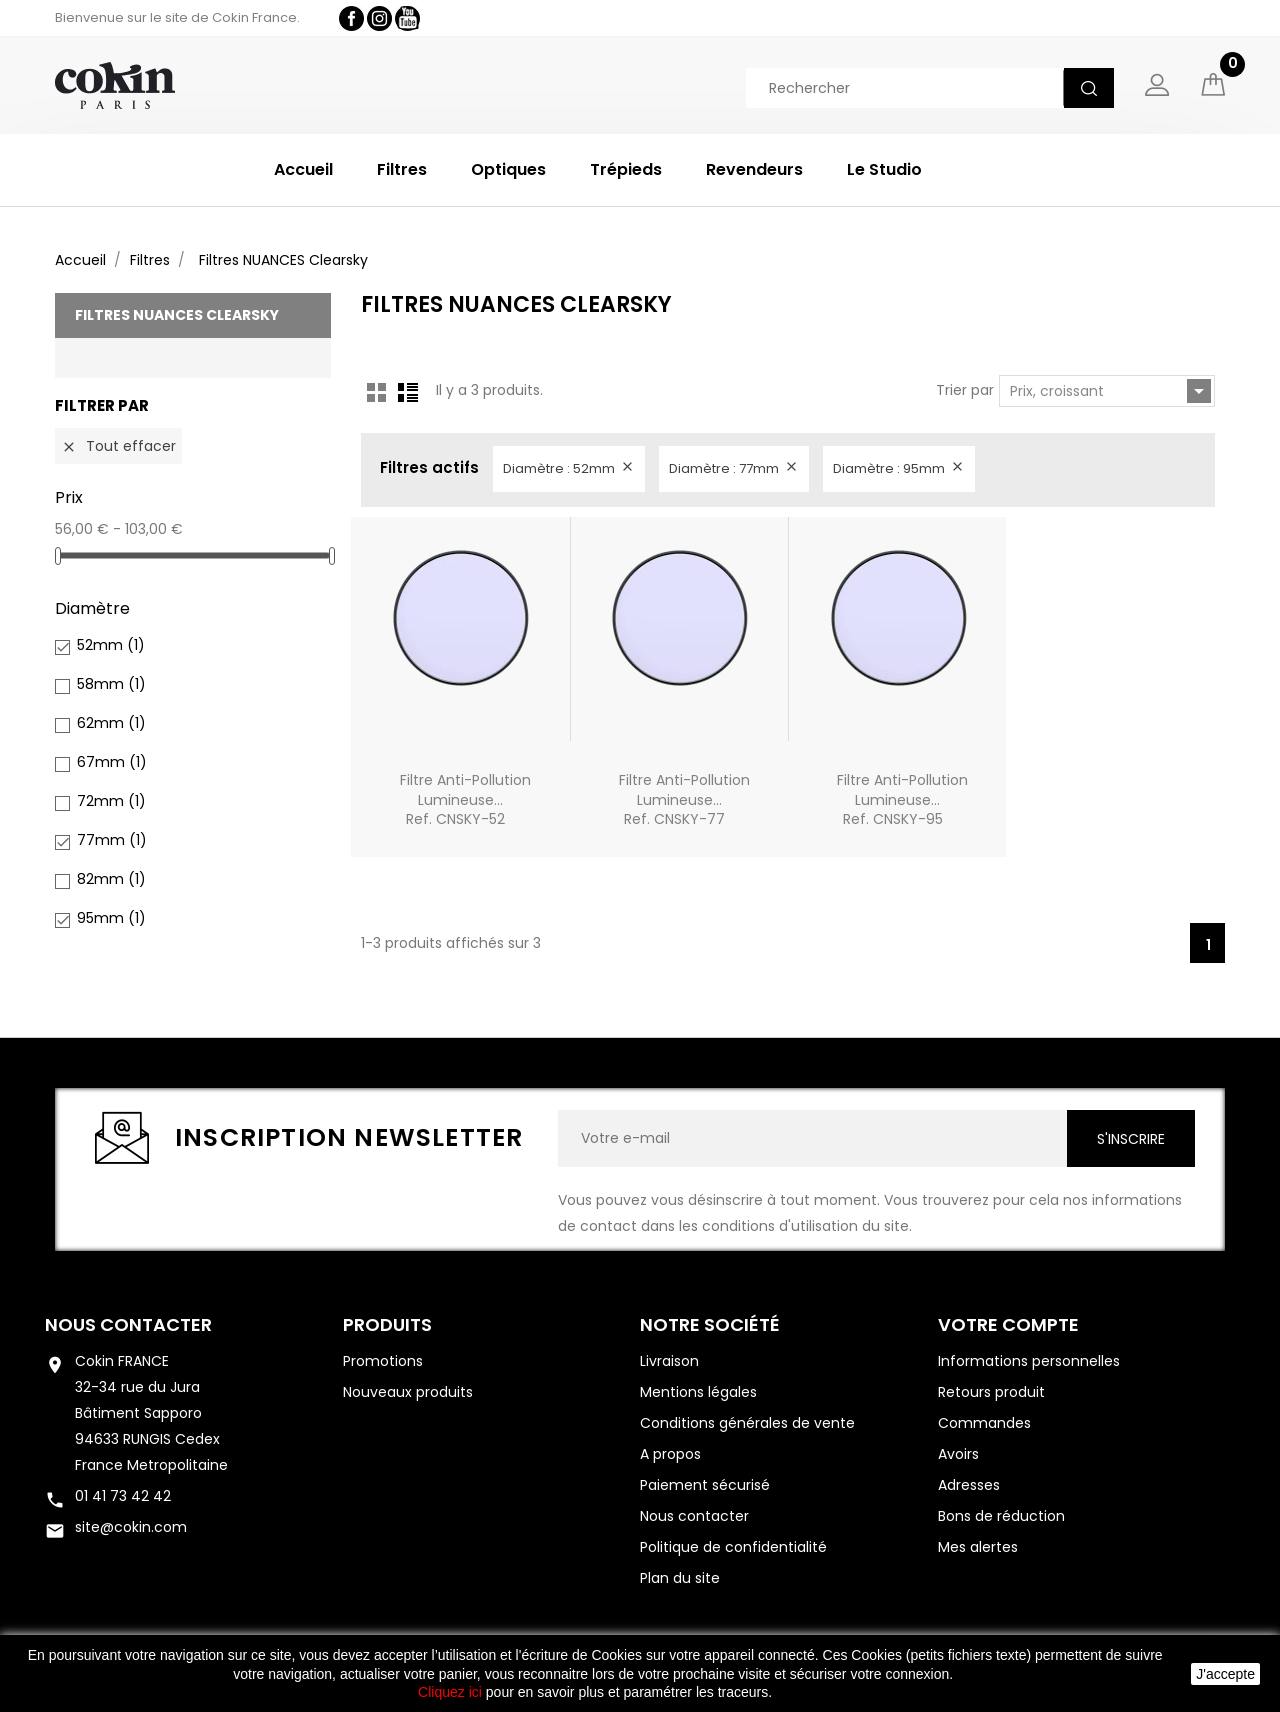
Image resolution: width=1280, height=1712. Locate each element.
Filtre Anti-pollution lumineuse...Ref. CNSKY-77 (684, 800)
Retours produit (991, 1392)
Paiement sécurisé (705, 1485)
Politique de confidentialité (733, 1547)
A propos (670, 1454)
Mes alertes (978, 1547)
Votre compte (1008, 1324)
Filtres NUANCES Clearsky (177, 315)
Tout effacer (118, 446)
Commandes (984, 1423)
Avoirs (958, 1454)
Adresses (969, 1485)
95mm (111, 918)
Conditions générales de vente (747, 1423)
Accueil (303, 169)
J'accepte (1225, 1674)
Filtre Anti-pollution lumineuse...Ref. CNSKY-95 (902, 800)
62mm (111, 723)
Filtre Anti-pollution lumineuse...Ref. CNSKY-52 (465, 800)
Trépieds (626, 169)
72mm (111, 801)
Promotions (383, 1361)
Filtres (402, 169)
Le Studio (884, 169)
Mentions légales (698, 1392)
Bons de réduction (1001, 1516)
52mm (111, 645)
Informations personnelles (1029, 1361)
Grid (377, 392)
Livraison (669, 1361)
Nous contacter (128, 1324)
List (408, 392)
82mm (111, 879)
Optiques (508, 169)
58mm (111, 684)
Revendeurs (754, 169)
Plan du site (680, 1578)
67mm (112, 762)
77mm (112, 840)
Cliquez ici (450, 1692)
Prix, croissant (1110, 391)
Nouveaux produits (408, 1392)
